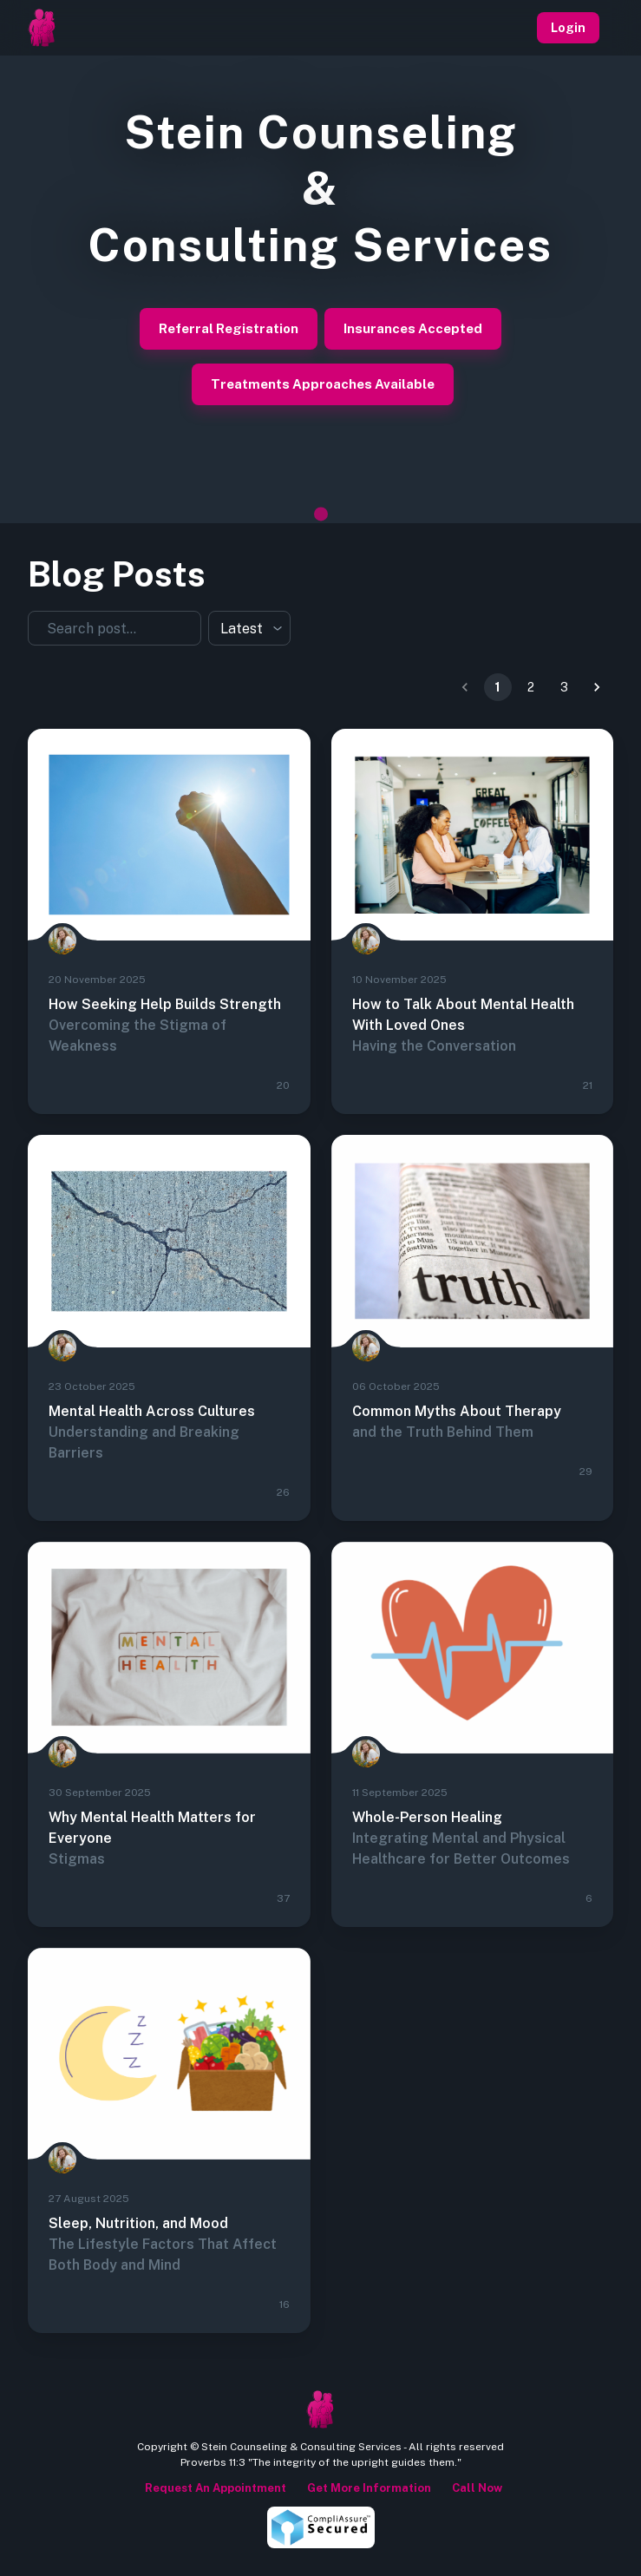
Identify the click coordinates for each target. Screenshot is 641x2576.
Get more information (366, 2488)
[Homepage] (41, 28)
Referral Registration (228, 329)
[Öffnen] (193, 627)
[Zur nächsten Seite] (597, 687)
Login (568, 27)
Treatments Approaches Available (323, 384)
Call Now (474, 2488)
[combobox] (103, 628)
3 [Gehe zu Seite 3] (564, 687)
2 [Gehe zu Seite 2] (531, 687)
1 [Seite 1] (498, 687)
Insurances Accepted (412, 329)
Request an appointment (213, 2488)
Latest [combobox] (241, 628)
